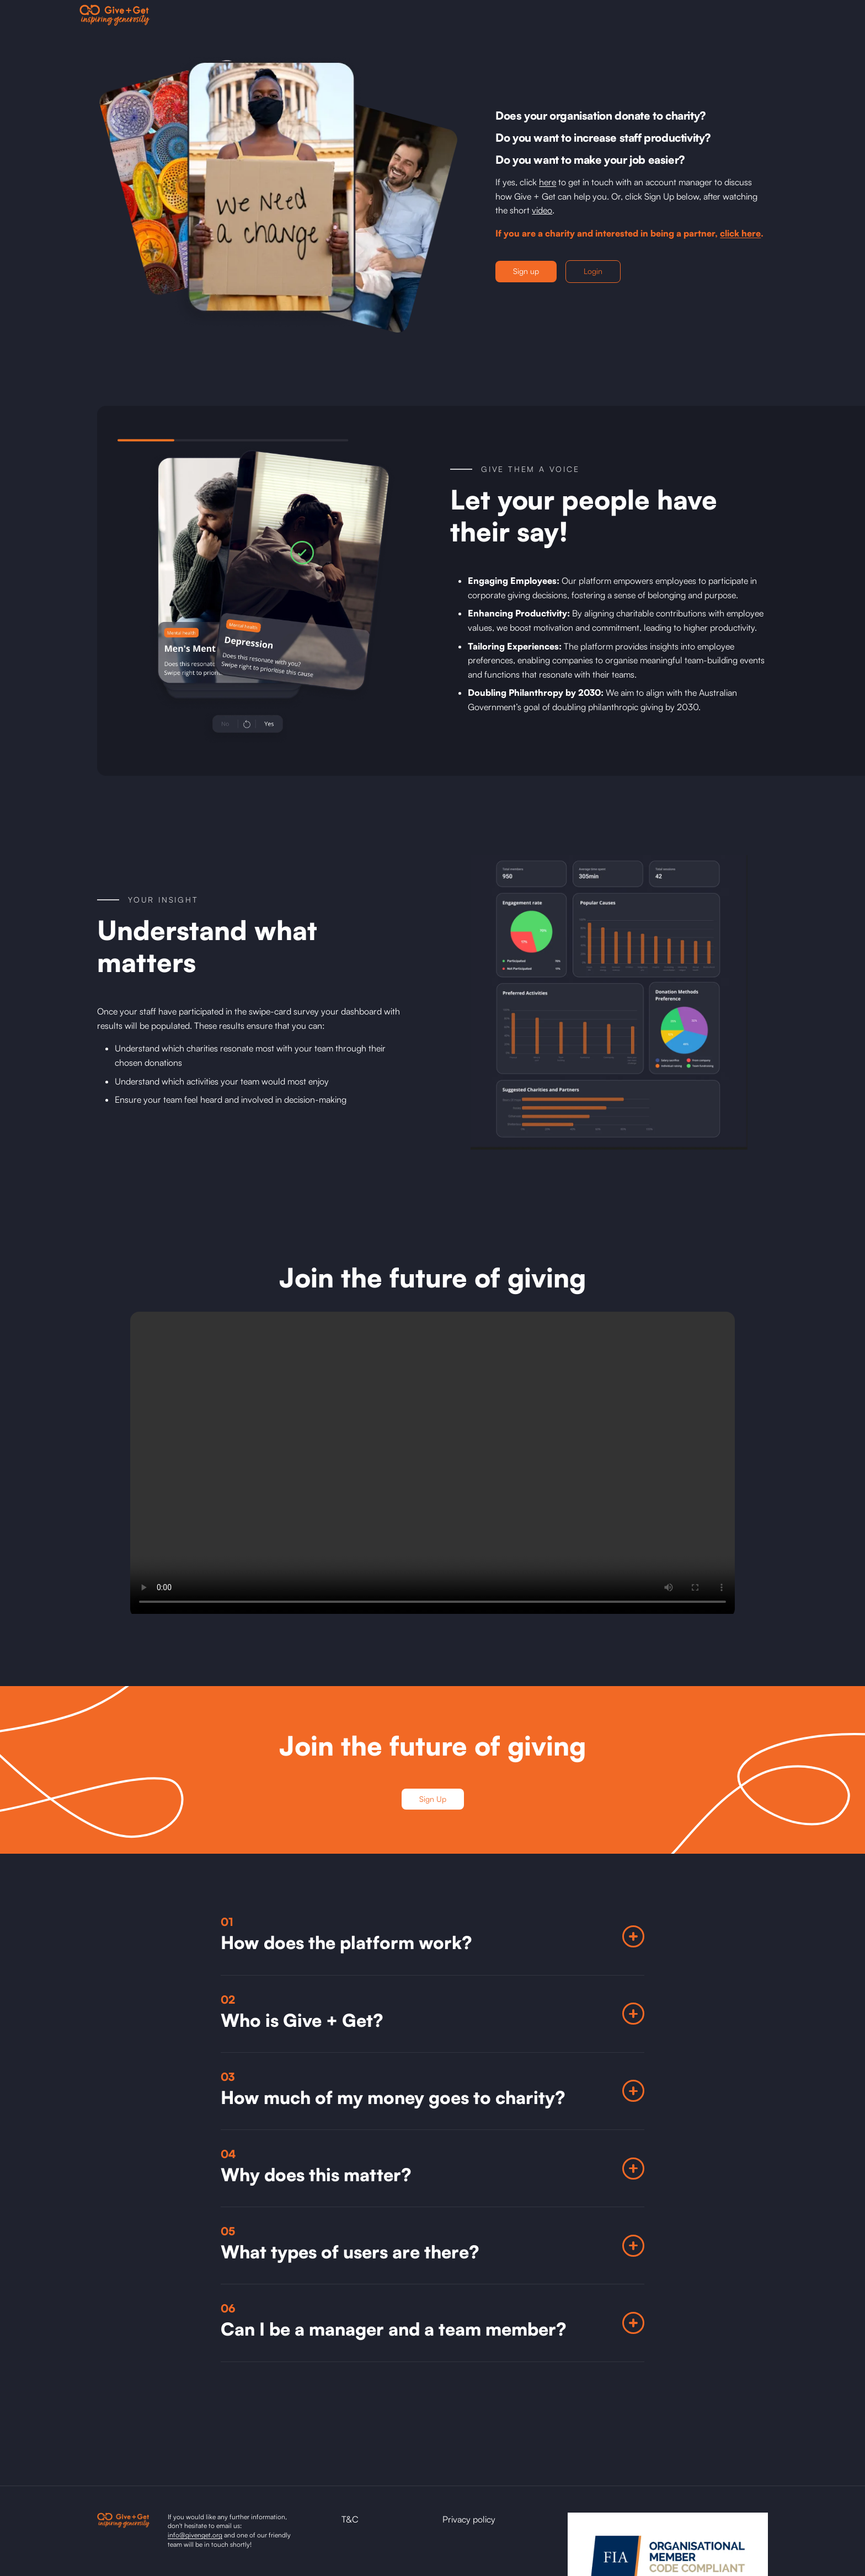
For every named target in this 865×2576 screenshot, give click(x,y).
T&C (350, 2519)
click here (740, 233)
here (547, 181)
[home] (114, 15)
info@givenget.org (195, 2535)
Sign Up (432, 1799)
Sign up (526, 271)
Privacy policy (468, 2519)
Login (593, 271)
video (542, 210)
